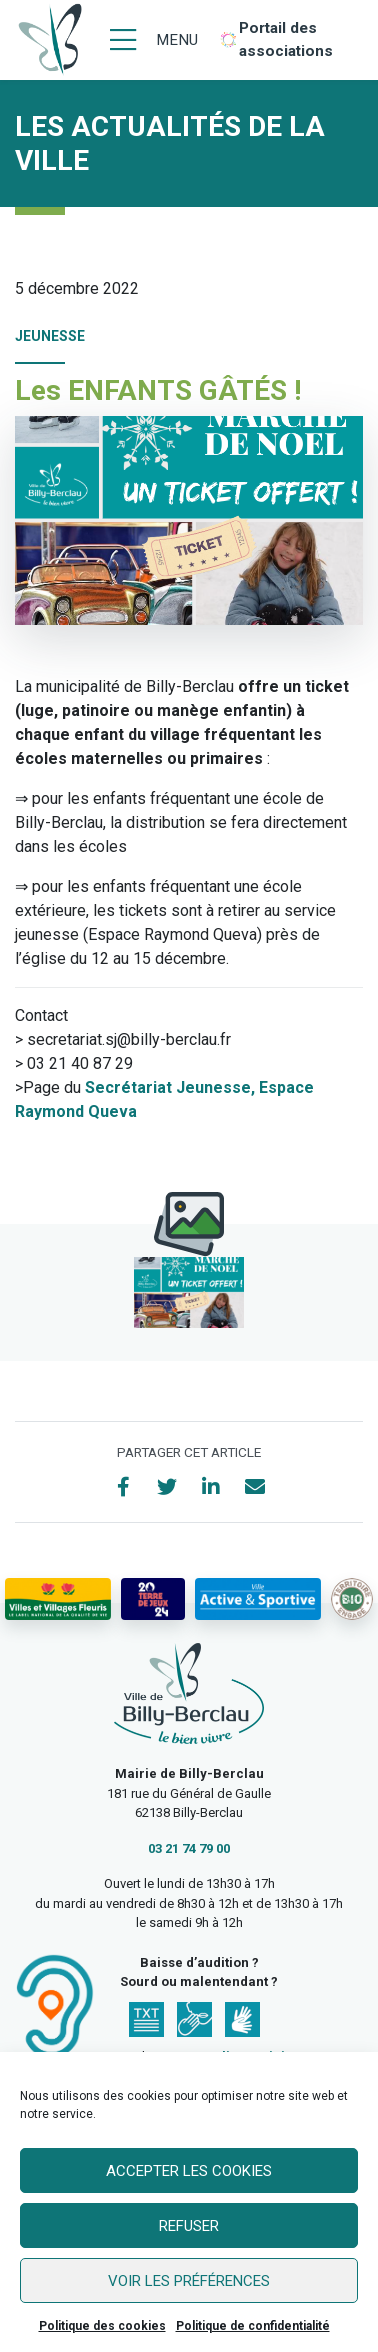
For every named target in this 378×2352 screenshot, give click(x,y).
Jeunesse (50, 336)
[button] (189, 1292)
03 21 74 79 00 (189, 1848)
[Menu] (154, 40)
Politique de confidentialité (253, 2326)
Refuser (189, 2226)
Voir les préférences (189, 2281)
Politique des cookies (102, 2326)
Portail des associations (286, 39)
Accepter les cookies (189, 2171)
